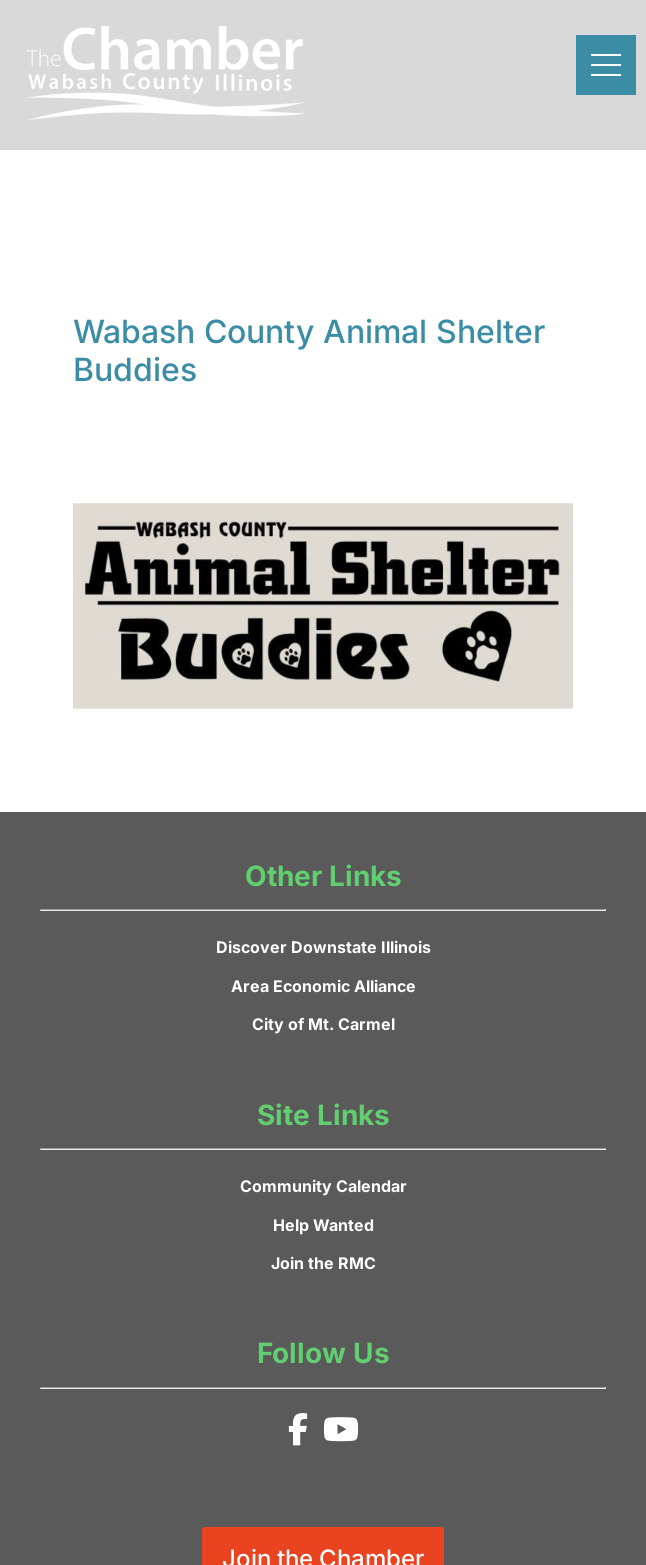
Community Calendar (323, 1186)
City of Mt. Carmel (323, 1024)
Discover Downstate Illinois (323, 947)
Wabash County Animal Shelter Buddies (309, 350)
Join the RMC (323, 1263)
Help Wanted (323, 1225)
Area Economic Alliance (323, 986)
